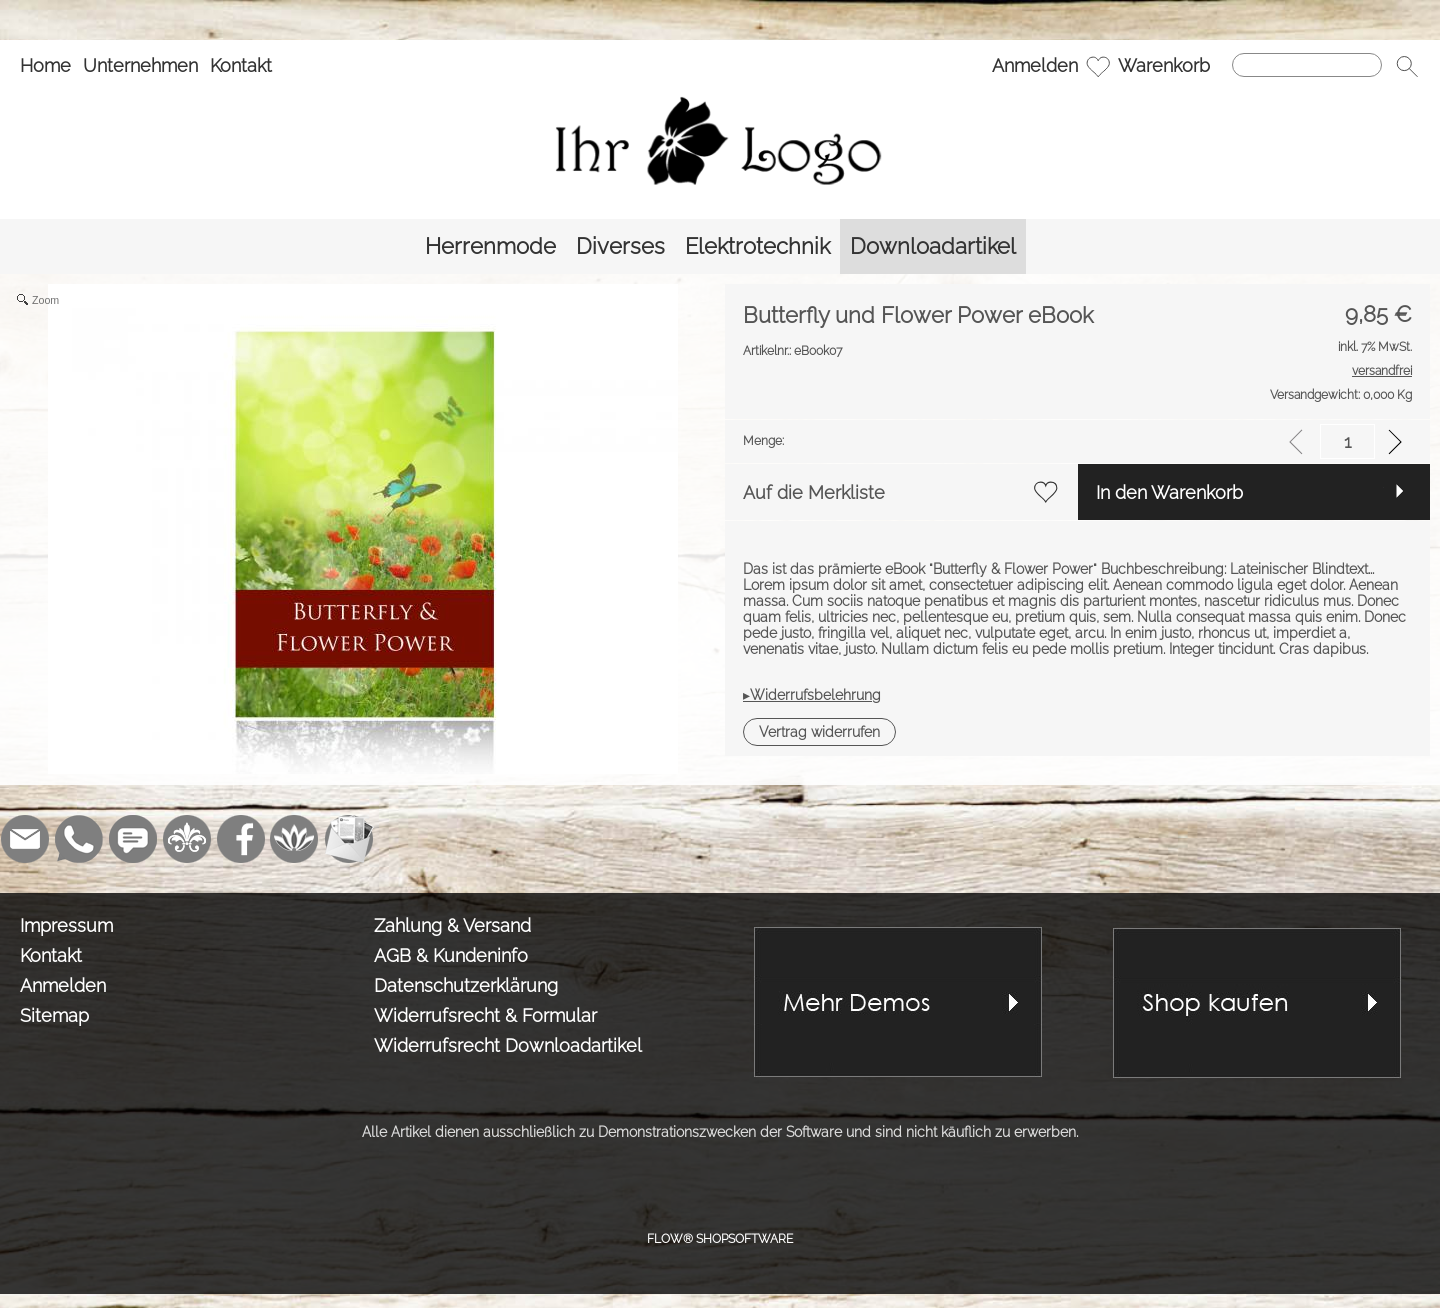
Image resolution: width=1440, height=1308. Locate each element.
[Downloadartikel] (933, 246)
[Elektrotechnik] (757, 246)
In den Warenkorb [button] (1169, 492)
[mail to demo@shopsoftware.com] (25, 839)
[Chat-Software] (133, 839)
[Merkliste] (1098, 66)
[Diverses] (620, 246)
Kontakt (241, 65)
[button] (1407, 66)
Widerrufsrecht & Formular (485, 1015)
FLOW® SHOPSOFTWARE (720, 1239)
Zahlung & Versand (452, 925)
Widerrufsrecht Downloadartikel (508, 1045)
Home (45, 65)
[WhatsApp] (79, 839)
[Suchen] (1307, 65)
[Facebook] (241, 839)
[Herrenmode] (490, 246)
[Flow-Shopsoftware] (295, 839)
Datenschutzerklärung (466, 985)
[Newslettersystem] (349, 839)
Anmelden (1035, 65)
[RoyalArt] (187, 839)
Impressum (66, 925)
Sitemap (54, 1015)
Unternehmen (140, 65)
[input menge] (1347, 441)
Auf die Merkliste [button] (814, 492)
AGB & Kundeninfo (451, 955)
